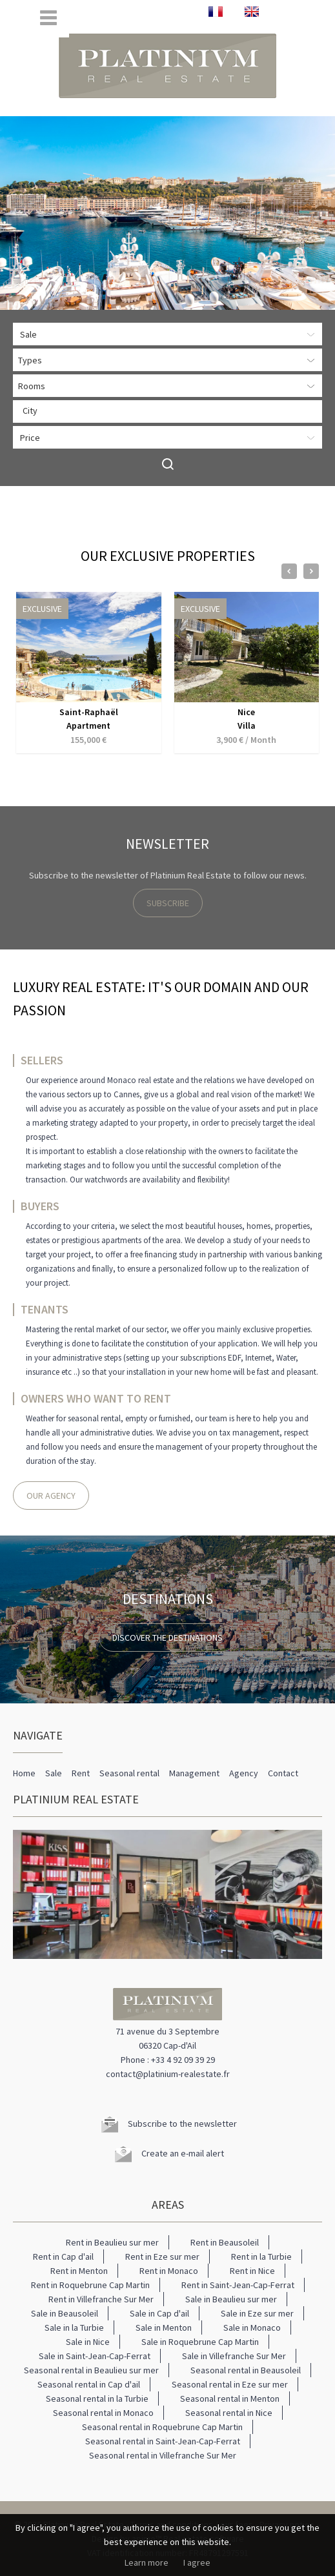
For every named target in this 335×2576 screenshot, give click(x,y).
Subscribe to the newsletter (182, 2123)
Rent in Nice (252, 2271)
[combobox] (167, 411)
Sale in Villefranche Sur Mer (234, 2356)
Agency (243, 1773)
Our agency (51, 1495)
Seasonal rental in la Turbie (97, 2398)
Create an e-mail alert (182, 2153)
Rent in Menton (79, 2271)
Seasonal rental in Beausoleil (245, 2370)
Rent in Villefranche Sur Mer (101, 2299)
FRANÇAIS (215, 11)
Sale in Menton (164, 2327)
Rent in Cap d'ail (63, 2256)
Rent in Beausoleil (224, 2242)
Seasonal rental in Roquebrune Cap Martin (162, 2427)
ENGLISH (251, 11)
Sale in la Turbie (74, 2327)
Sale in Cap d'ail (159, 2313)
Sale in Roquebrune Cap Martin (200, 2342)
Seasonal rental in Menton (229, 2398)
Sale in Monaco (252, 2327)
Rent (81, 1773)
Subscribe (168, 903)
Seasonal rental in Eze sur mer (230, 2384)
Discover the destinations (167, 1637)
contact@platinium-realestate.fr (168, 2074)
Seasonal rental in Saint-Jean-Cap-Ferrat (162, 2441)
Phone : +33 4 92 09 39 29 (168, 2059)
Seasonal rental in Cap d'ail (88, 2384)
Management (194, 1773)
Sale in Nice (88, 2342)
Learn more (146, 2562)
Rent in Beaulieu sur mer (112, 2242)
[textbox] (171, 410)
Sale (53, 1773)
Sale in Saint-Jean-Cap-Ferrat (94, 2356)
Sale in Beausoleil (64, 2313)
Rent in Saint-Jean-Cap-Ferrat (237, 2285)
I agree (196, 2562)
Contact (283, 1773)
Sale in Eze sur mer (257, 2313)
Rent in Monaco (168, 2271)
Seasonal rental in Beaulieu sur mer (91, 2370)
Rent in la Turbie (261, 2256)
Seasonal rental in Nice (228, 2413)
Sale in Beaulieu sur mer (231, 2299)
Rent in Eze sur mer (162, 2256)
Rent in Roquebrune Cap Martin (90, 2285)
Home (24, 1773)
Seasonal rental (129, 1773)
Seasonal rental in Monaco (103, 2413)
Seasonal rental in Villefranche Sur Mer (162, 2455)
